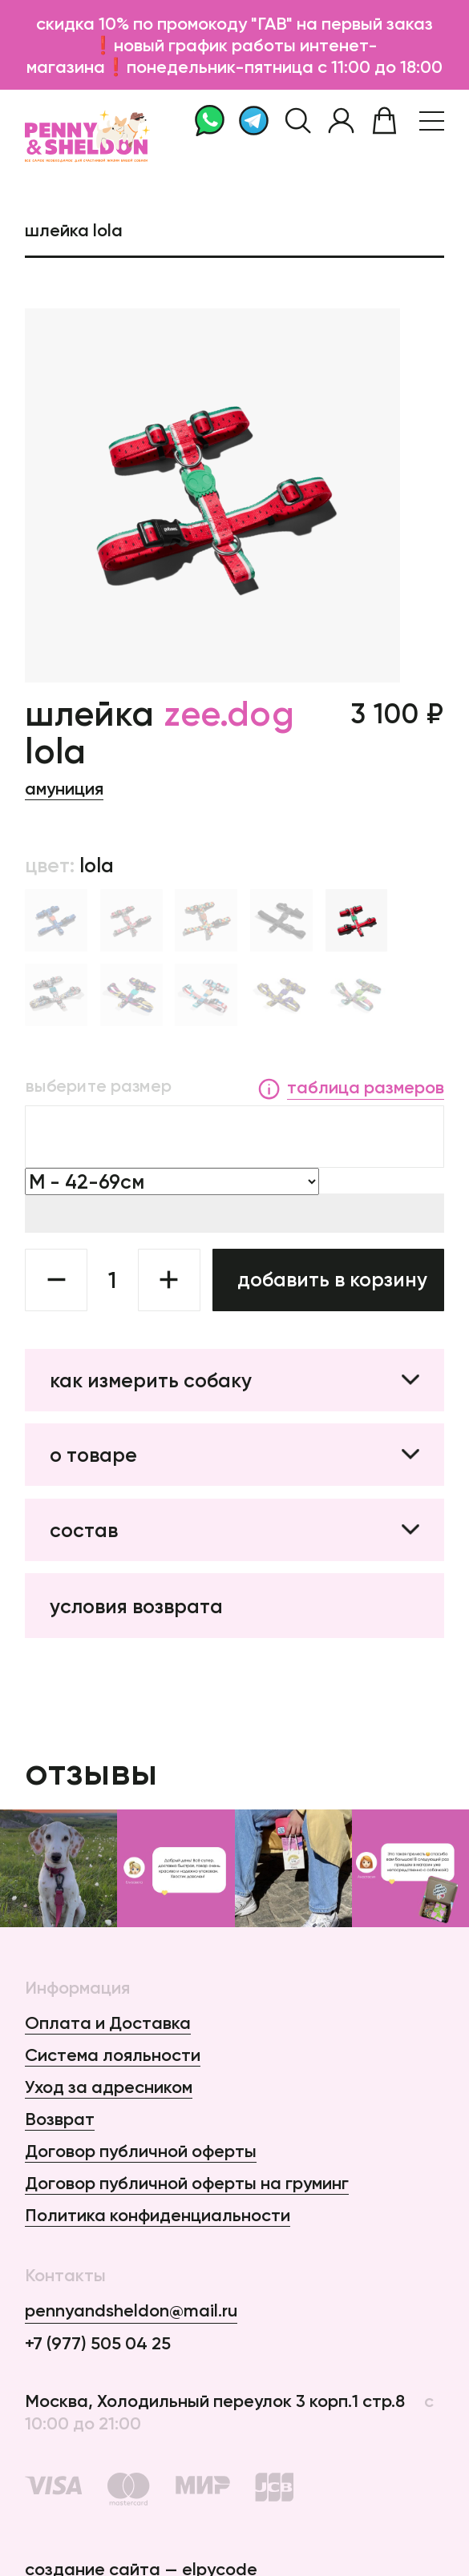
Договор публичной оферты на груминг (187, 2183)
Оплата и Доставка (108, 2023)
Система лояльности (112, 2055)
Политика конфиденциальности (157, 2215)
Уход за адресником (108, 2087)
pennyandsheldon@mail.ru (131, 2310)
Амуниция (64, 788)
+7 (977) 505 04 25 (98, 2343)
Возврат (60, 2119)
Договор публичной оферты (141, 2151)
